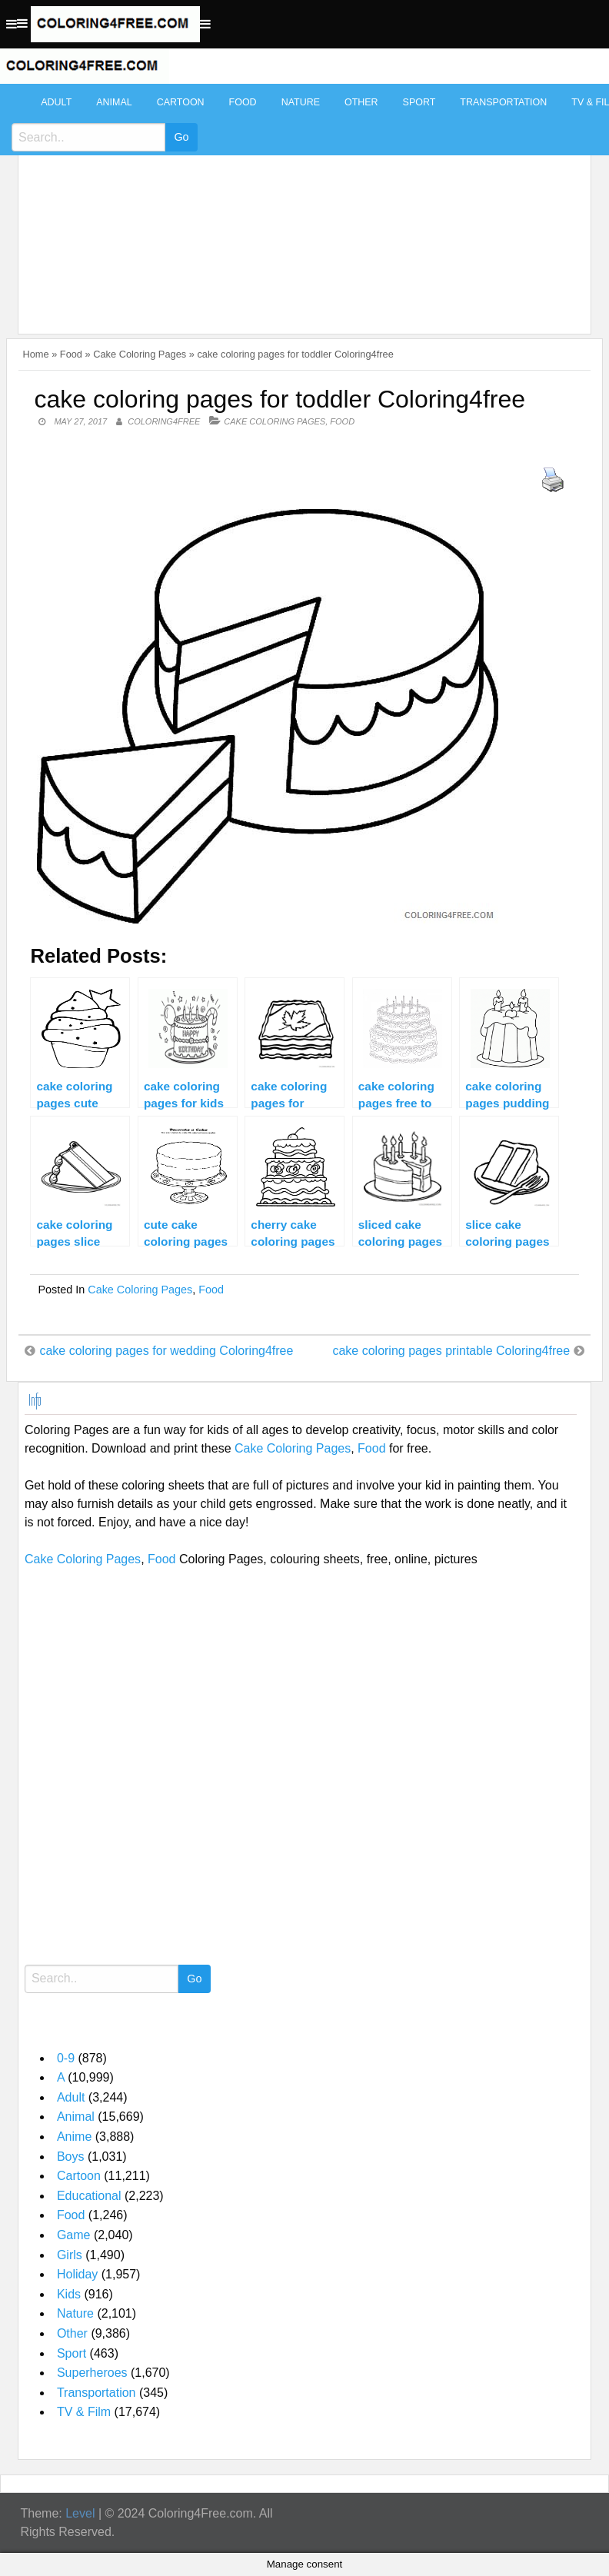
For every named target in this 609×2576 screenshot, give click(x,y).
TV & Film (84, 2411)
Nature (300, 102)
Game (74, 2235)
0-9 (66, 2058)
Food (243, 102)
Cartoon (181, 102)
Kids (69, 2294)
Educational (89, 2195)
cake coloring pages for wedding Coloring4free (166, 1350)
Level (80, 2513)
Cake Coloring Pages (139, 354)
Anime (74, 2136)
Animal (113, 102)
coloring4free (164, 421)
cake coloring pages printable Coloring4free (451, 1350)
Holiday (77, 2274)
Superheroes (92, 2372)
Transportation (503, 102)
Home (35, 354)
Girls (69, 2254)
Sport (419, 102)
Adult (56, 102)
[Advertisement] (301, 201)
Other (361, 102)
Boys (71, 2156)
